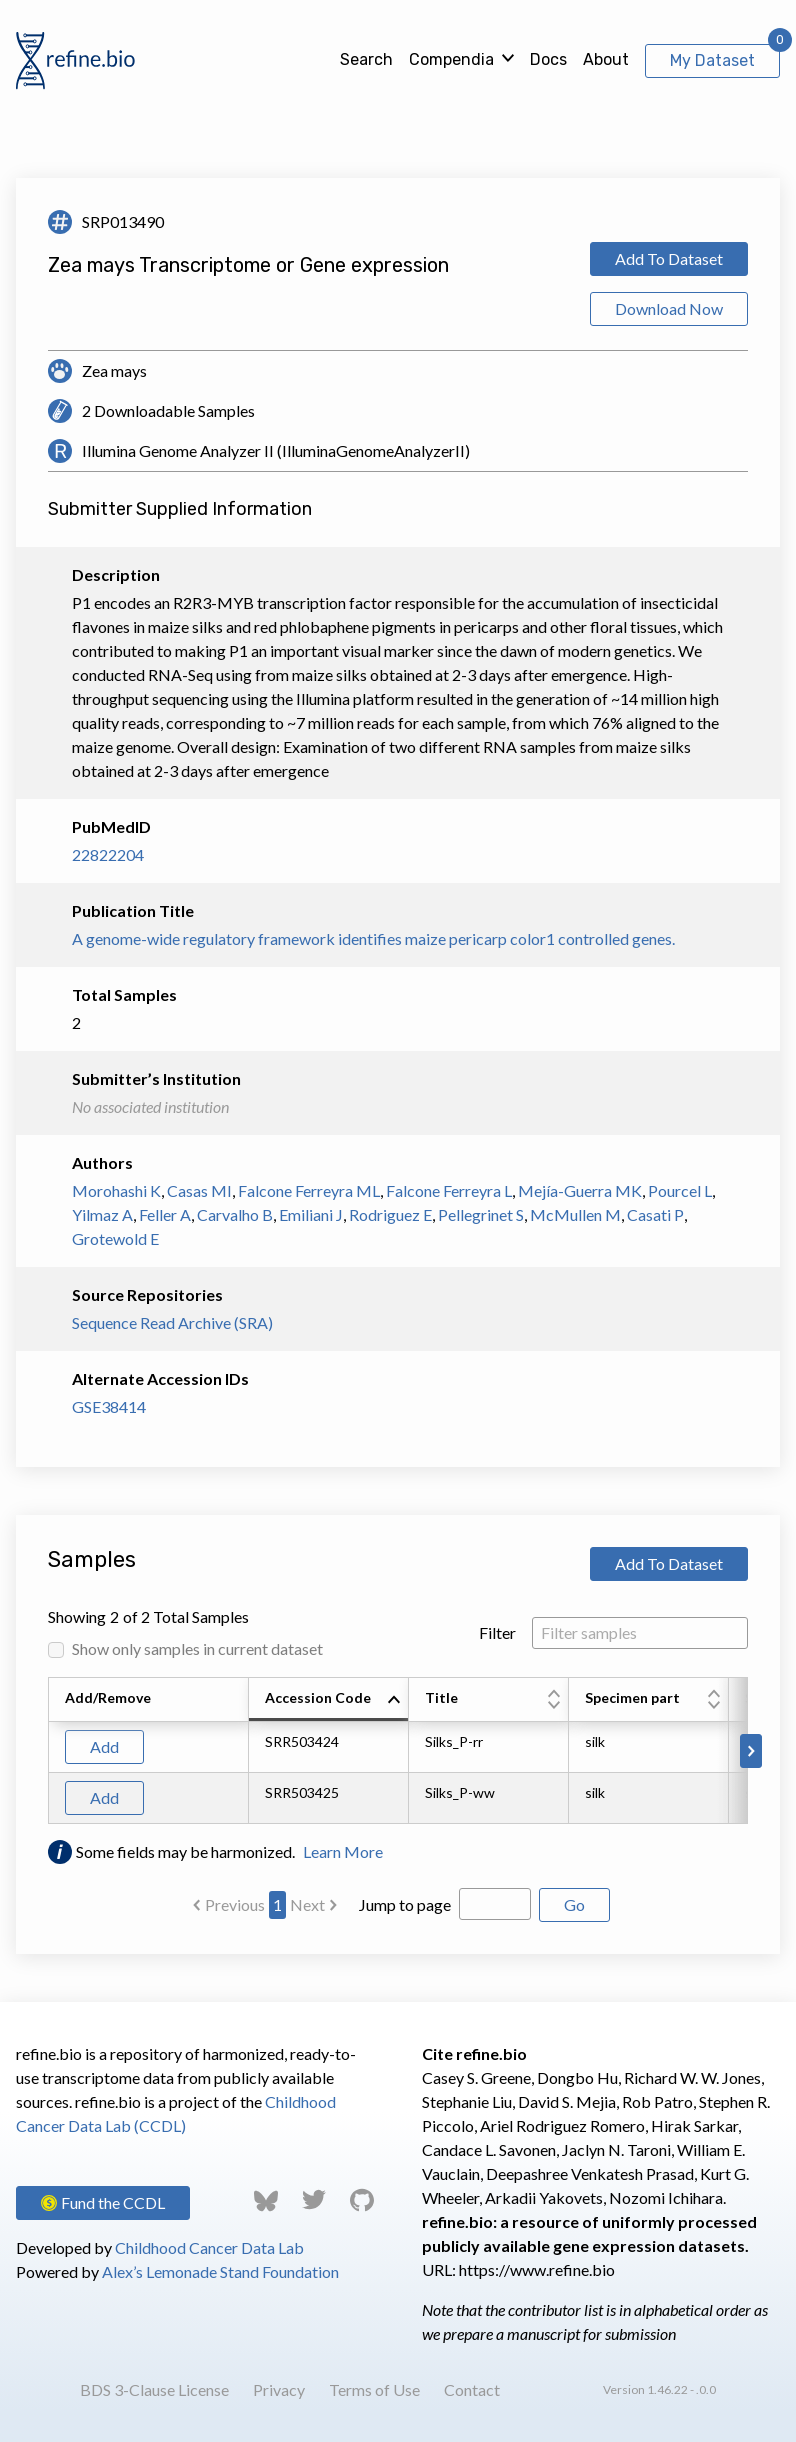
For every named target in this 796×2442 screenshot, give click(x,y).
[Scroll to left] (45, 1751)
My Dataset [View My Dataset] (712, 60)
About (606, 59)
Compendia (451, 59)
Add (104, 1746)
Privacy (279, 2389)
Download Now (669, 308)
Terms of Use (374, 2389)
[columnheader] (329, 1700)
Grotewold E (115, 1238)
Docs (548, 59)
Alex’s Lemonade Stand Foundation (220, 2271)
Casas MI (199, 1190)
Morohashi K (116, 1190)
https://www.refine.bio (537, 2269)
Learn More (343, 1851)
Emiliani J (311, 1214)
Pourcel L (680, 1190)
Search (366, 59)
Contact (472, 2389)
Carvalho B (235, 1214)
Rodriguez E (390, 1214)
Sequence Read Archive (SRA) (172, 1322)
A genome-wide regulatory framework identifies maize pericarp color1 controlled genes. (373, 938)
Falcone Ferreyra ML (309, 1190)
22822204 (108, 854)
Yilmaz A (102, 1214)
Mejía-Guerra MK (580, 1190)
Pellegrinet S (481, 1214)
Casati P (655, 1214)
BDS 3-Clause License (154, 2389)
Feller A (165, 1214)
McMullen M (575, 1214)
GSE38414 (109, 1406)
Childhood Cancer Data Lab (209, 2247)
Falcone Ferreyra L (449, 1190)
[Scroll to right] (751, 1751)
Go (574, 1904)
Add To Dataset (669, 258)
